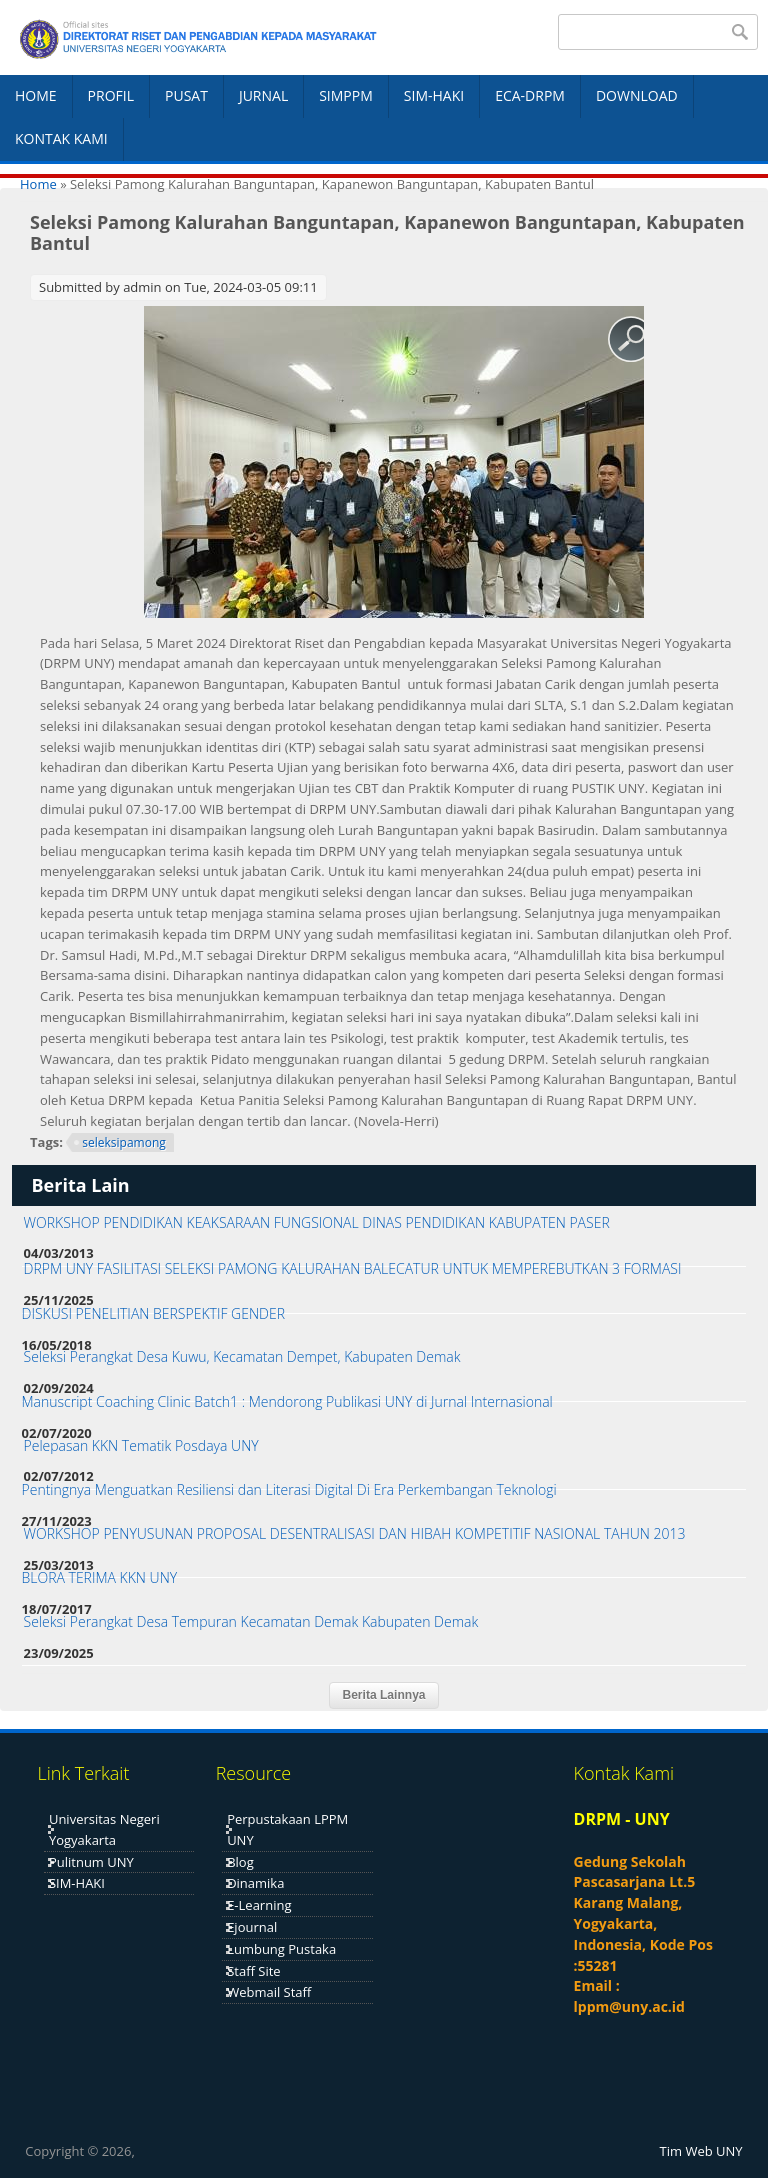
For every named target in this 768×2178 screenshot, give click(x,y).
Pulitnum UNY (91, 1862)
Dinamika (255, 1883)
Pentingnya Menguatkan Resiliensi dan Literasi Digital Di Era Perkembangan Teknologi (289, 1489)
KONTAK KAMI (61, 138)
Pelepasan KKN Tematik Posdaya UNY (141, 1445)
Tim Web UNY (701, 2151)
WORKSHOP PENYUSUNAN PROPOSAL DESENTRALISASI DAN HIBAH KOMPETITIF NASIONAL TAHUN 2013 (355, 1533)
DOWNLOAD (637, 95)
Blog (240, 1862)
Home (38, 184)
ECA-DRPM (530, 95)
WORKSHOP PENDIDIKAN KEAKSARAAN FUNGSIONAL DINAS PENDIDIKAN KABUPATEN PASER (317, 1222)
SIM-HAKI (434, 95)
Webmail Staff (269, 1992)
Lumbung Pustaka (281, 1949)
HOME (36, 95)
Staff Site (253, 1971)
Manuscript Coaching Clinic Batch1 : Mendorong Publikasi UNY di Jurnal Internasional (287, 1401)
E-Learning (259, 1905)
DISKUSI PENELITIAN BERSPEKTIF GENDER (153, 1313)
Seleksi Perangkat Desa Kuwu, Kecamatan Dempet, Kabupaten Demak (242, 1356)
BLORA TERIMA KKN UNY (100, 1577)
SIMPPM (346, 95)
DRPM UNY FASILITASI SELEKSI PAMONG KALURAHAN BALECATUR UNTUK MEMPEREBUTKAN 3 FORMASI (353, 1268)
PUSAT (186, 95)
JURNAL (263, 95)
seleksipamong (124, 1142)
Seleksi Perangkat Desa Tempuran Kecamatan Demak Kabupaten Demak (251, 1621)
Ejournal (252, 1927)
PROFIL (111, 95)
